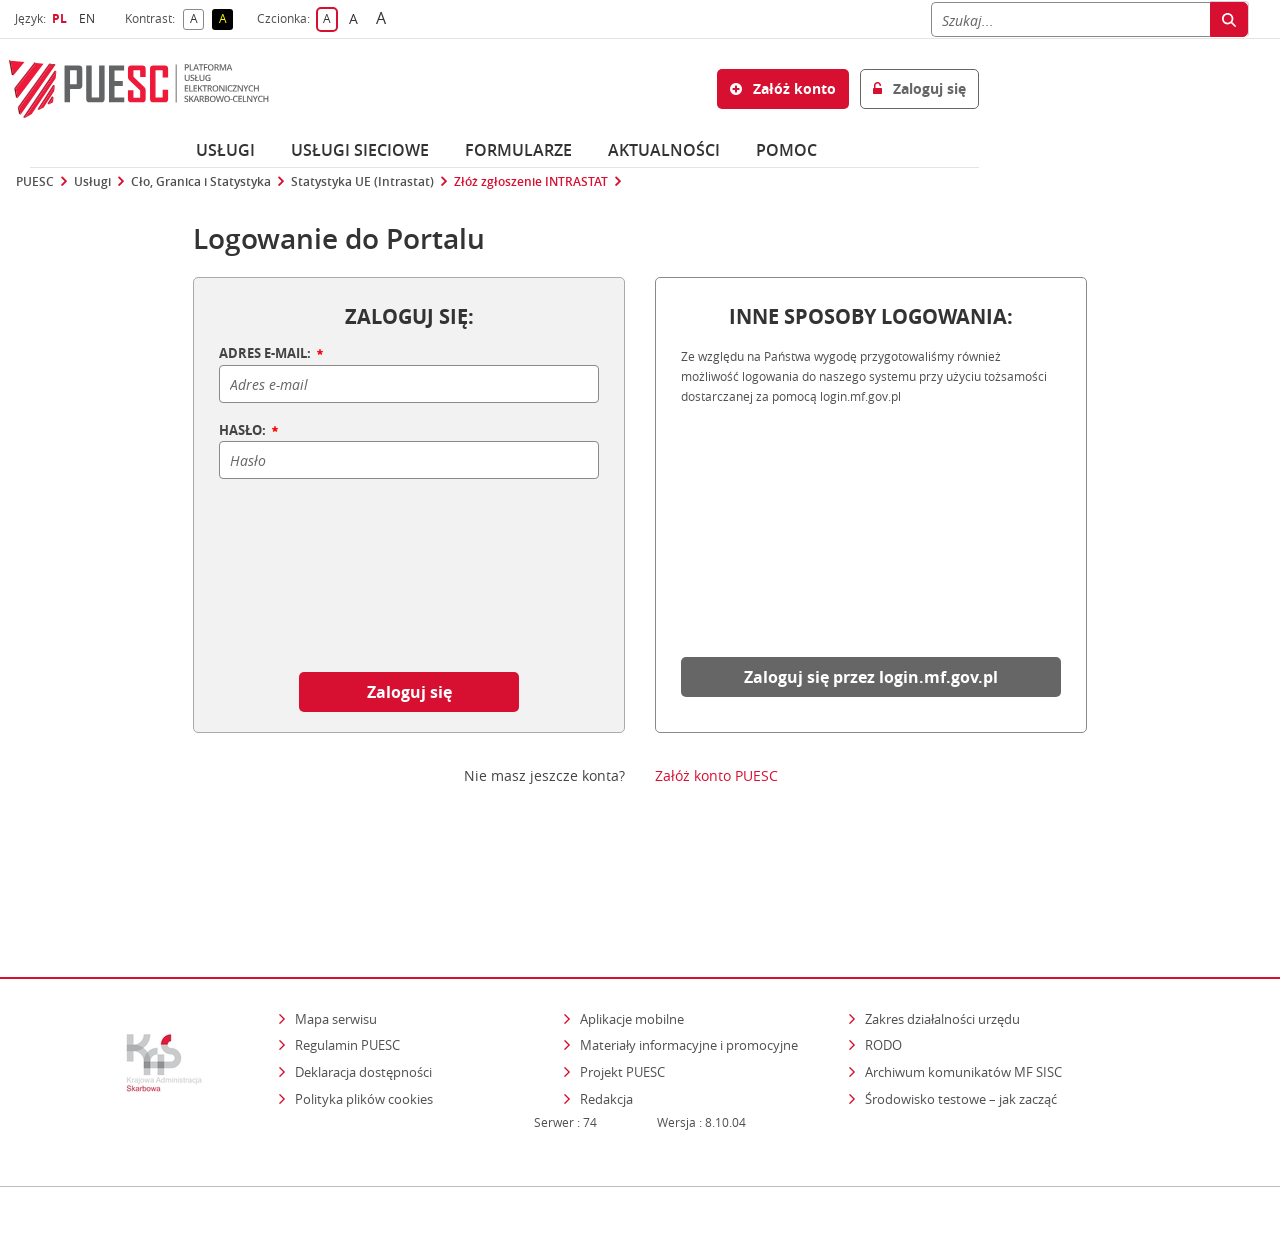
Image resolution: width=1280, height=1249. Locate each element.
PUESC (35, 182)
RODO (883, 959)
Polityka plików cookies (364, 1012)
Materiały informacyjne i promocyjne (689, 959)
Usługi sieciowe (360, 150)
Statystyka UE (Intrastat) (362, 182)
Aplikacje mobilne (632, 932)
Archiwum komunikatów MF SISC (963, 985)
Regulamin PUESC (347, 959)
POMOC (786, 150)
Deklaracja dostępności (363, 985)
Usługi (225, 150)
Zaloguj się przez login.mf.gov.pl (871, 677)
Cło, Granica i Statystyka (201, 182)
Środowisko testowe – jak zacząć (962, 1011)
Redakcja (606, 1012)
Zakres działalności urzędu (944, 931)
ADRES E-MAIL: (272, 354)
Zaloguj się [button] (919, 88)
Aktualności (664, 150)
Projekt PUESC (622, 985)
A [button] (197, 19)
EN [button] (89, 18)
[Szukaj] (1070, 19)
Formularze (518, 150)
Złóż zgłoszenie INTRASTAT (531, 182)
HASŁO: (250, 431)
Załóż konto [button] (783, 88)
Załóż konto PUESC (716, 776)
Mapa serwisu (336, 932)
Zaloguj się (409, 692)
